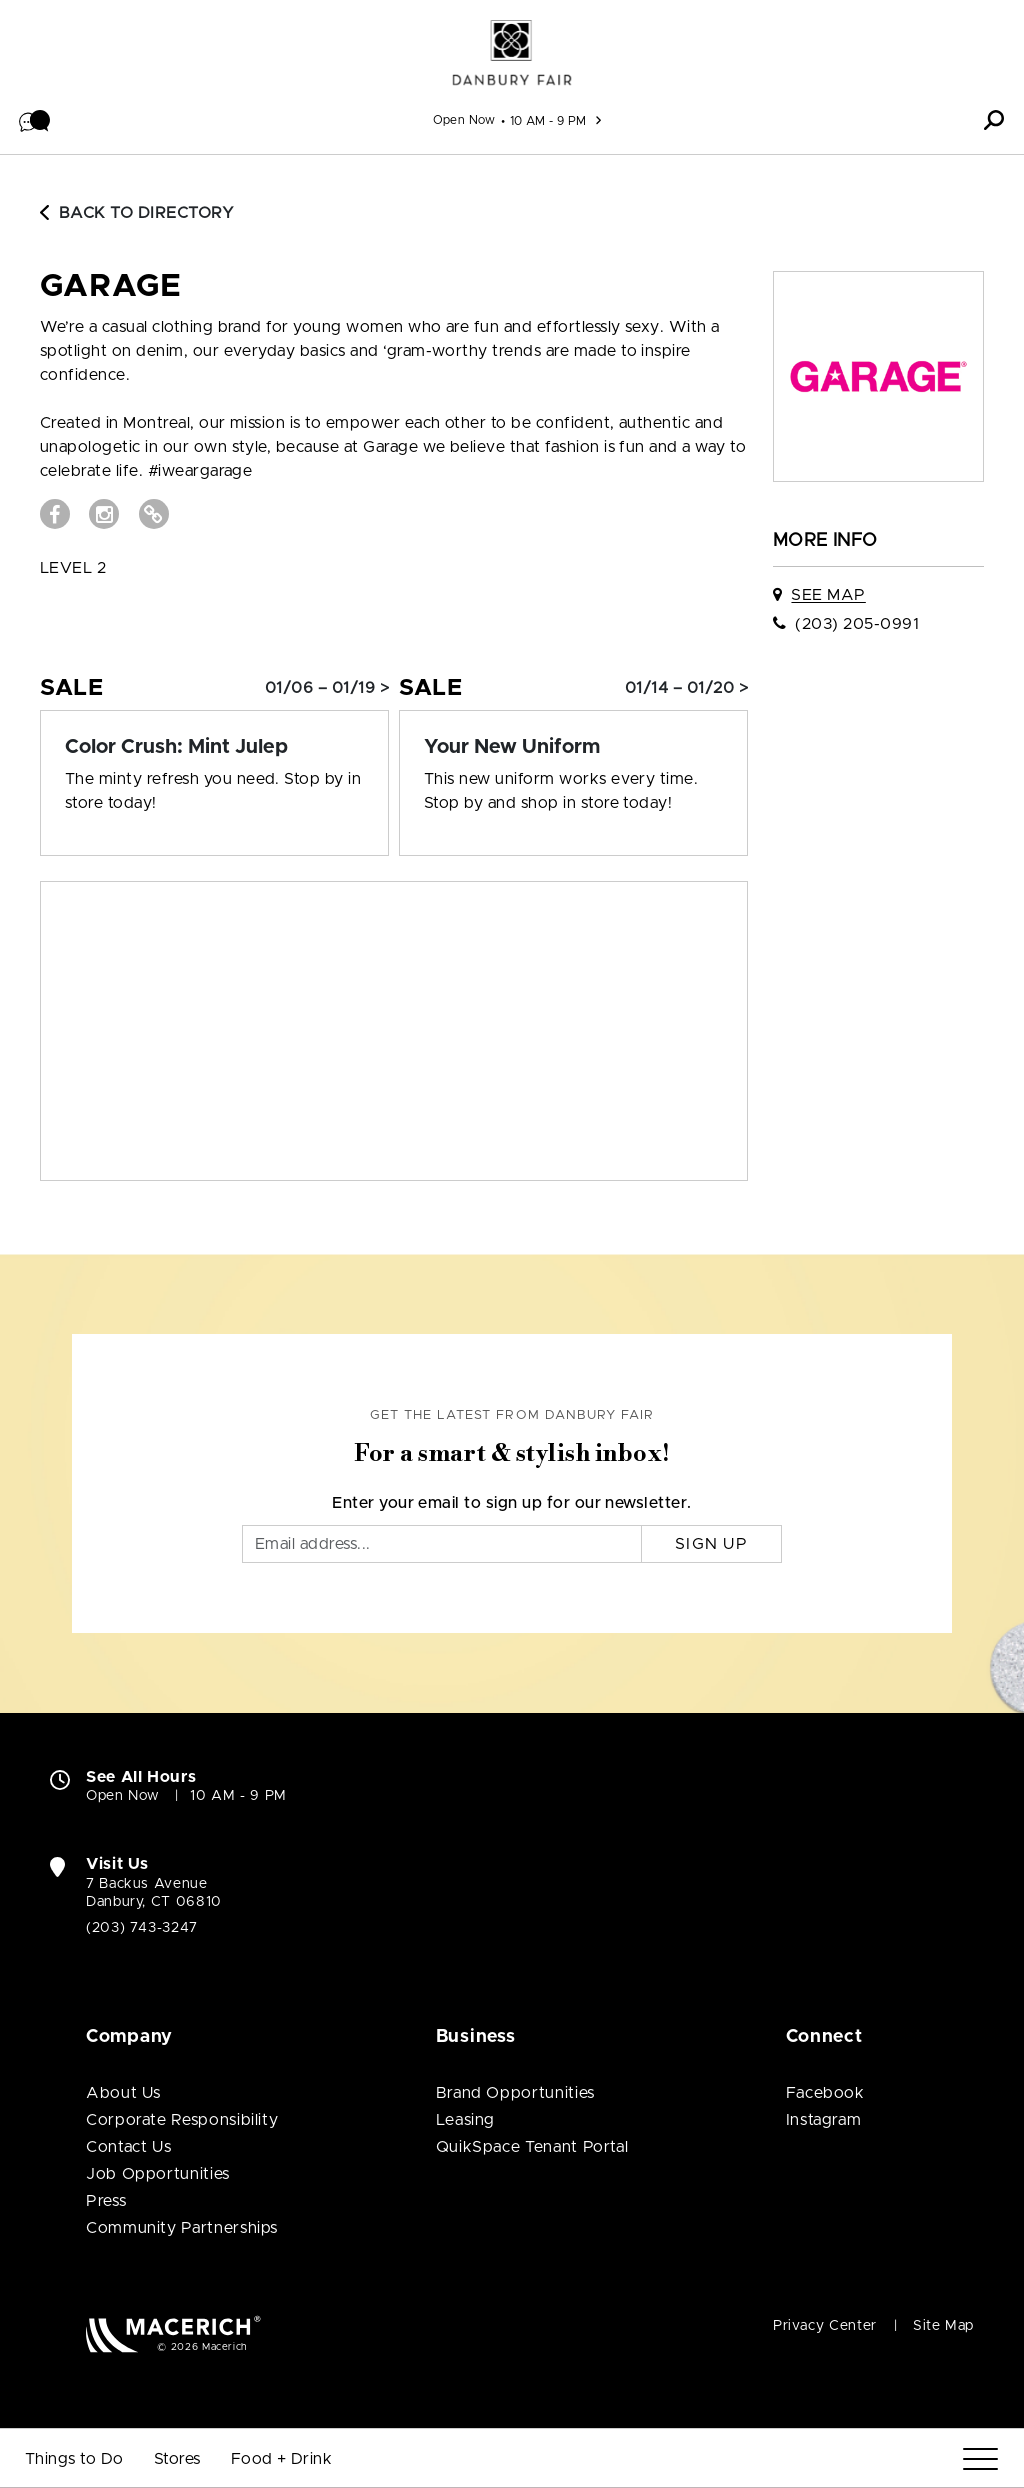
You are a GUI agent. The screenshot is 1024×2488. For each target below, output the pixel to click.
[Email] (442, 1544)
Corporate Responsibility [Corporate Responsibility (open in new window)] (182, 2120)
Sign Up (711, 1544)
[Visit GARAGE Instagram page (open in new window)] (104, 514)
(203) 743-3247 (142, 1928)
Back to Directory (137, 213)
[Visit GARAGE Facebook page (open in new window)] (55, 514)
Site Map (943, 2326)
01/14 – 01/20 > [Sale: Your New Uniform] (686, 688)
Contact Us (128, 2147)
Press (106, 2201)
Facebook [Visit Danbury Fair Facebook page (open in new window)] (825, 2093)
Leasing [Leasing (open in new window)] (465, 2120)
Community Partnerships (182, 2228)
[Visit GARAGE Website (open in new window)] (154, 514)
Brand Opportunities (515, 2093)
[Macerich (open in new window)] (173, 2333)
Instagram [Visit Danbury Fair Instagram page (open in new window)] (824, 2120)
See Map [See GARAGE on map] (828, 595)
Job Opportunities (158, 2174)
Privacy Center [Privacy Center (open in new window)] (825, 2326)
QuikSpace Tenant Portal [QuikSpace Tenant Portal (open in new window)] (532, 2147)
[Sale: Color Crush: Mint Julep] (214, 747)
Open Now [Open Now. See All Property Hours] (123, 1796)
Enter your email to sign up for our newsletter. (512, 1503)
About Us (123, 2093)
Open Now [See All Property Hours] (464, 120)
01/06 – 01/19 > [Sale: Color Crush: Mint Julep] (327, 688)
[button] (35, 120)
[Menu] (980, 2459)
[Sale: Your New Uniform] (573, 747)
